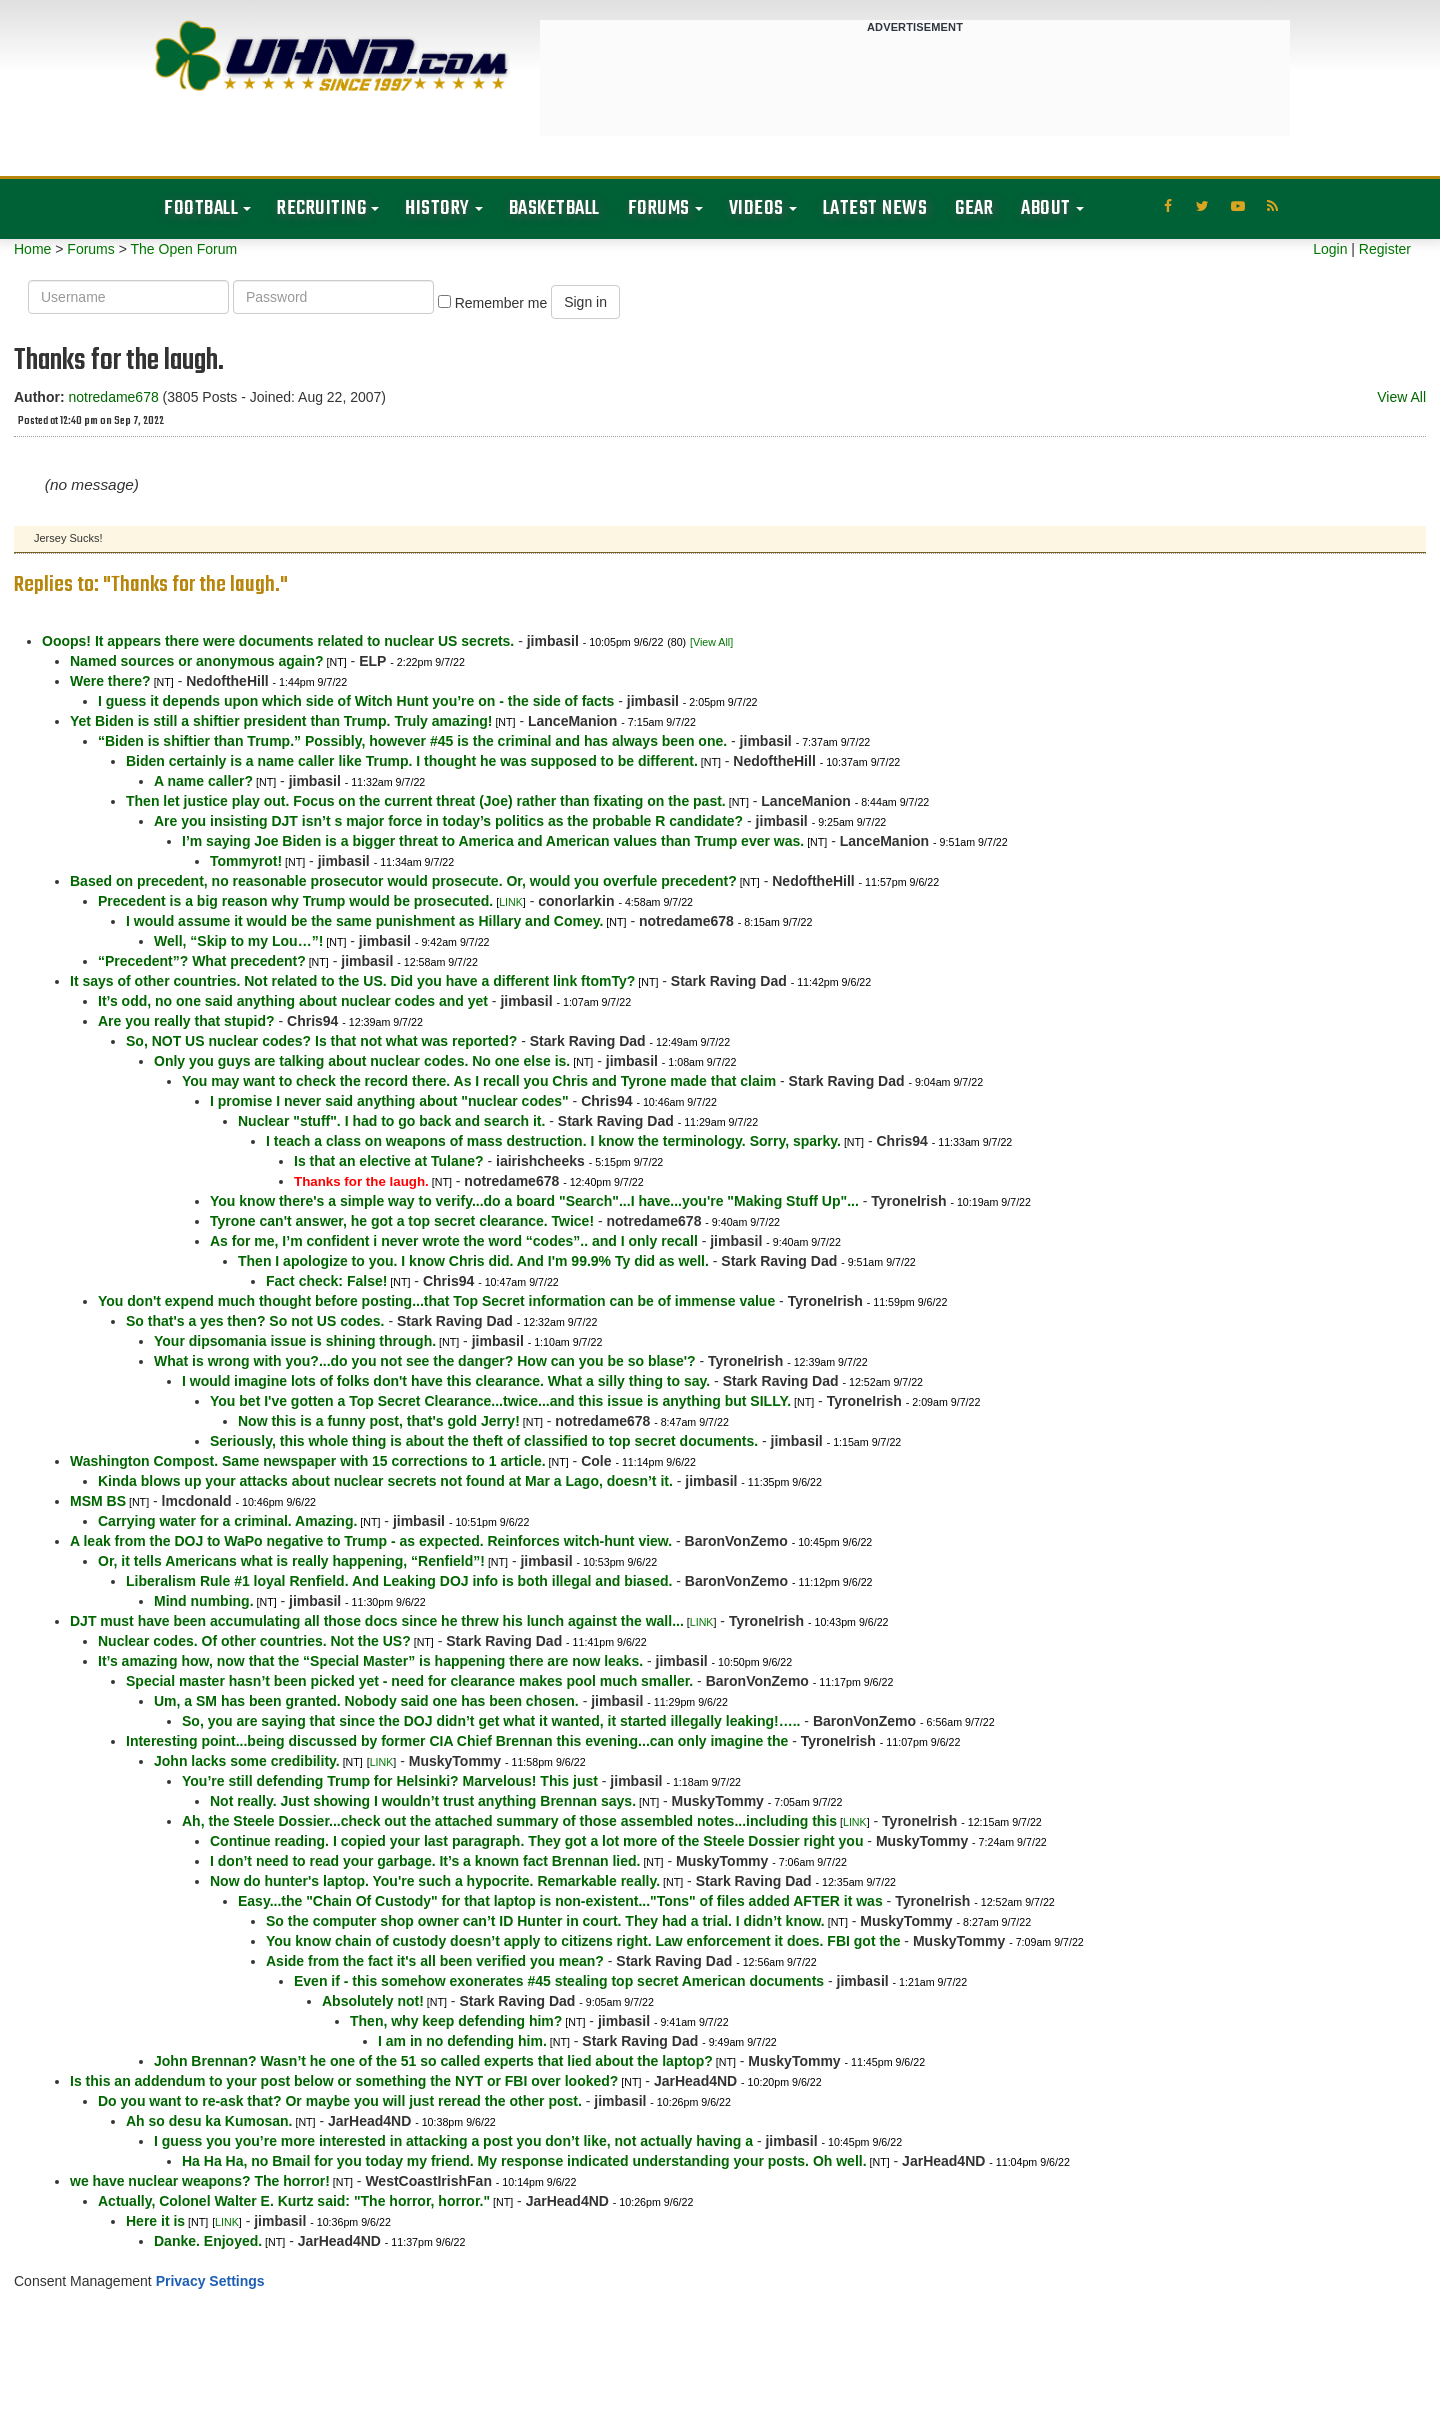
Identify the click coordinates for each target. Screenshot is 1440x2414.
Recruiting (321, 208)
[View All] (711, 642)
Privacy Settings (210, 2281)
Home (32, 249)
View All (1401, 397)
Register (1385, 249)
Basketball (554, 208)
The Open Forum (183, 249)
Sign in (585, 302)
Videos (756, 208)
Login (1330, 249)
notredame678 (113, 397)
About (1046, 208)
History (437, 208)
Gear (974, 208)
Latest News (875, 208)
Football (201, 208)
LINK (511, 902)
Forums (659, 208)
